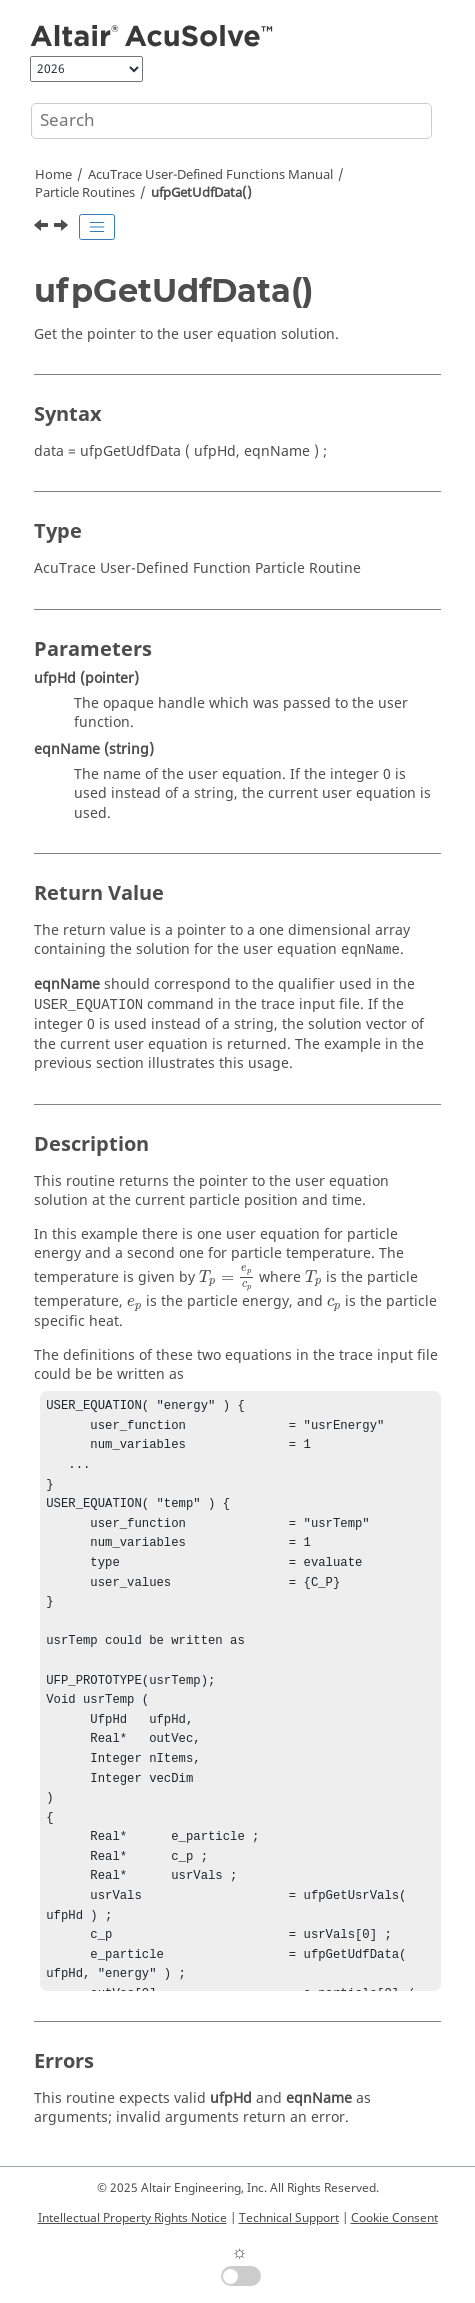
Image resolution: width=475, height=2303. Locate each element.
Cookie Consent (394, 2218)
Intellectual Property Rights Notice (132, 2218)
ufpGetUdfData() (201, 193)
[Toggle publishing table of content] (97, 227)
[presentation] (227, 1278)
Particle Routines (85, 193)
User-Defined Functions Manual (210, 175)
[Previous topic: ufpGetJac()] (43, 228)
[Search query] (231, 121)
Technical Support (289, 2218)
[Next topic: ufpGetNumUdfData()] (63, 228)
